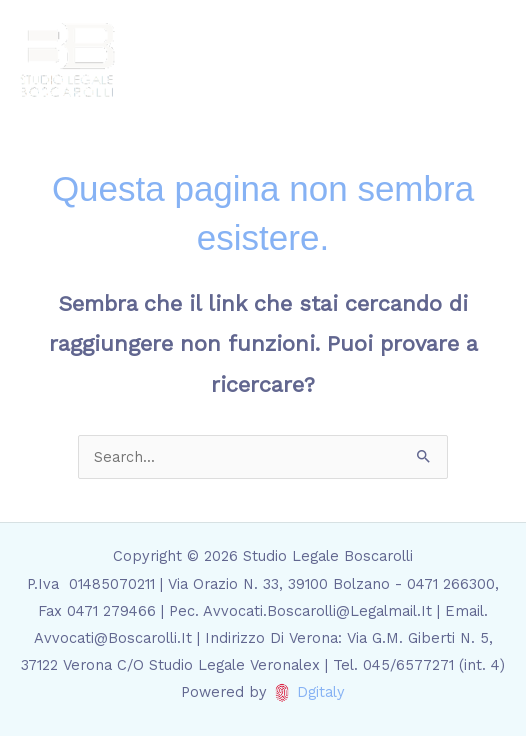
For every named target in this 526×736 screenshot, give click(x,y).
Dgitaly (321, 692)
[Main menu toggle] (485, 60)
